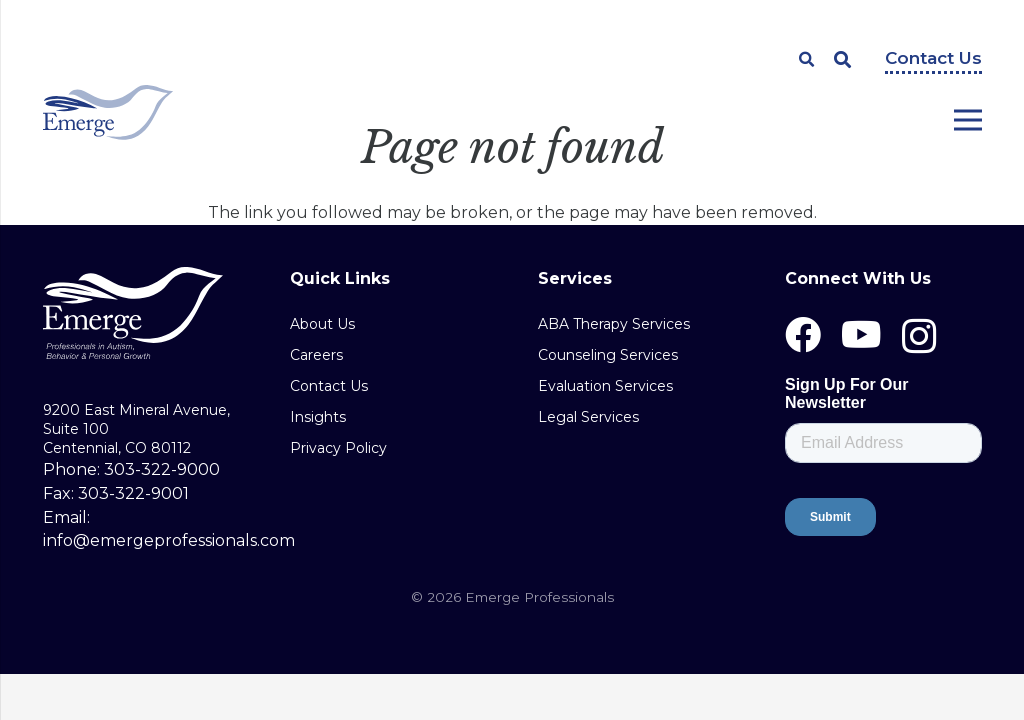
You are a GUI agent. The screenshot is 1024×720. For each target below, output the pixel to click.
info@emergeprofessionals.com (169, 540)
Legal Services (588, 417)
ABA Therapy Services (614, 324)
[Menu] (967, 120)
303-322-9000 (162, 469)
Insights (318, 417)
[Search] (807, 60)
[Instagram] (919, 337)
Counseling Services (608, 355)
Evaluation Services (605, 386)
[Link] (108, 112)
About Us (322, 324)
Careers (316, 355)
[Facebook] (803, 335)
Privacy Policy (338, 448)
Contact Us (933, 58)
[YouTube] (861, 335)
